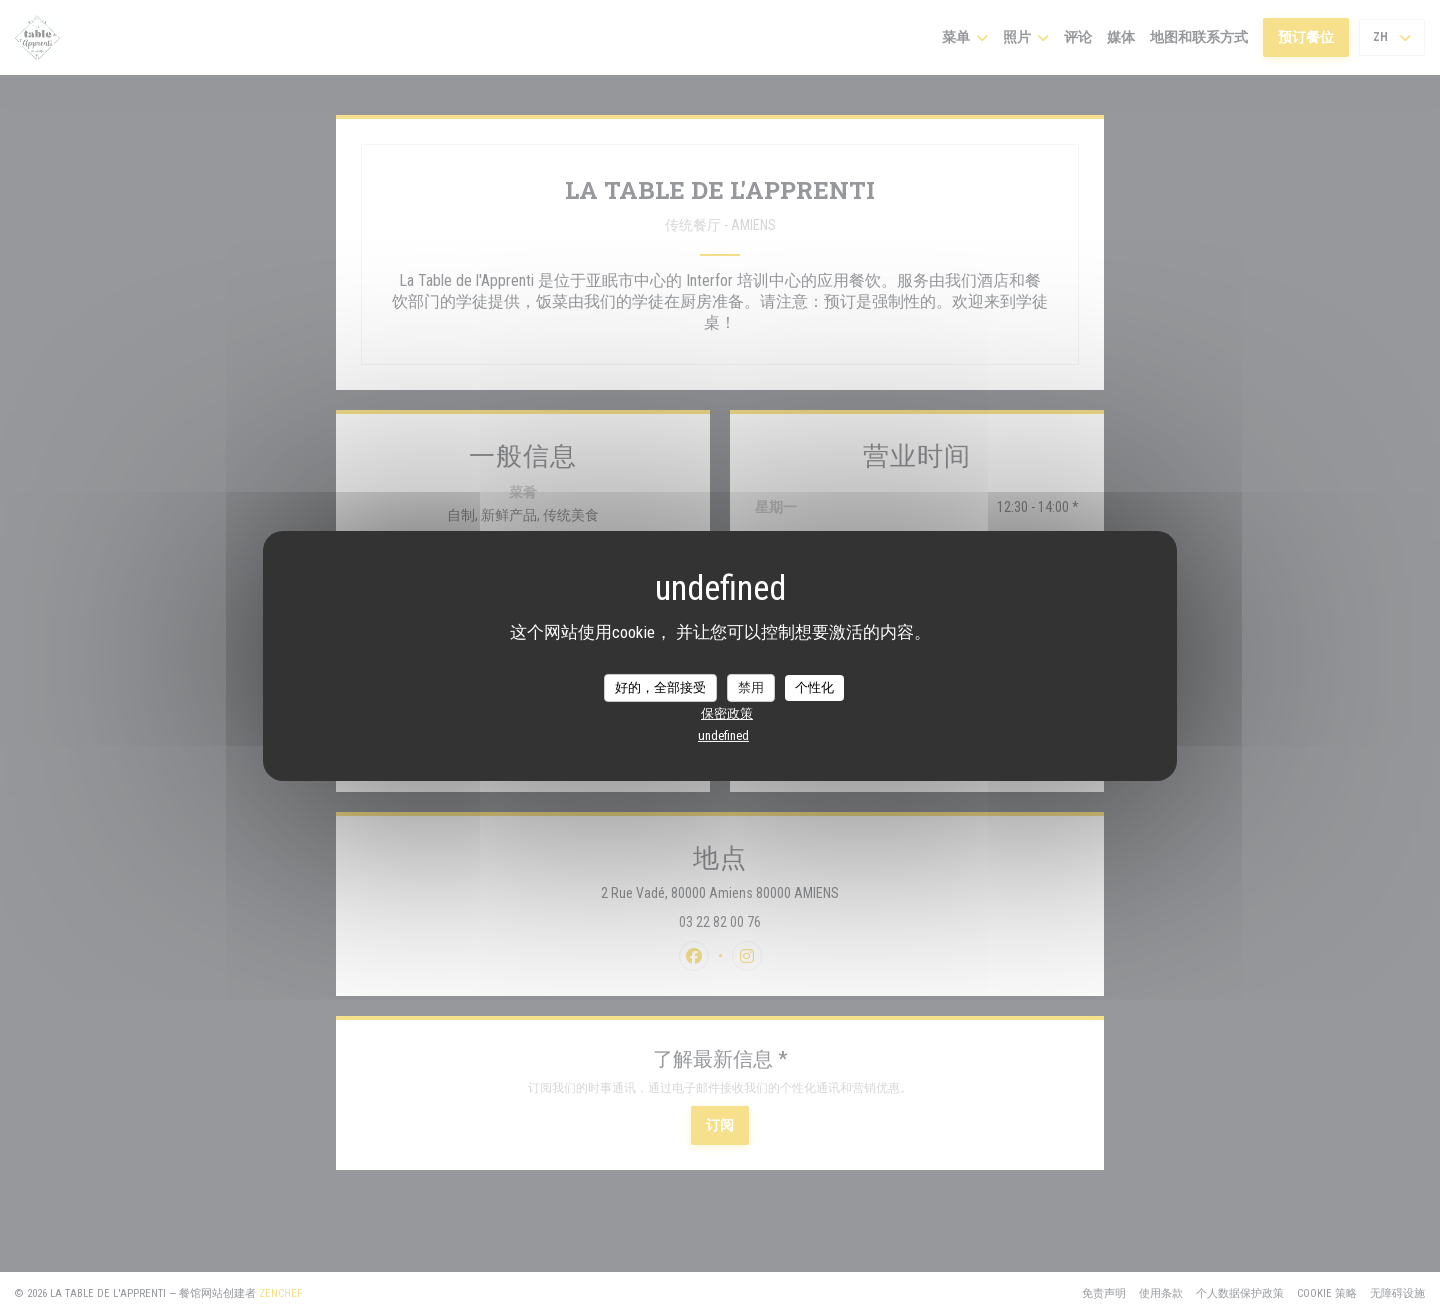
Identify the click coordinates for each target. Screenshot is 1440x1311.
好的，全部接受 (660, 687)
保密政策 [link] (727, 713)
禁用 (751, 687)
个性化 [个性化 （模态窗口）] (814, 687)
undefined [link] (723, 735)
